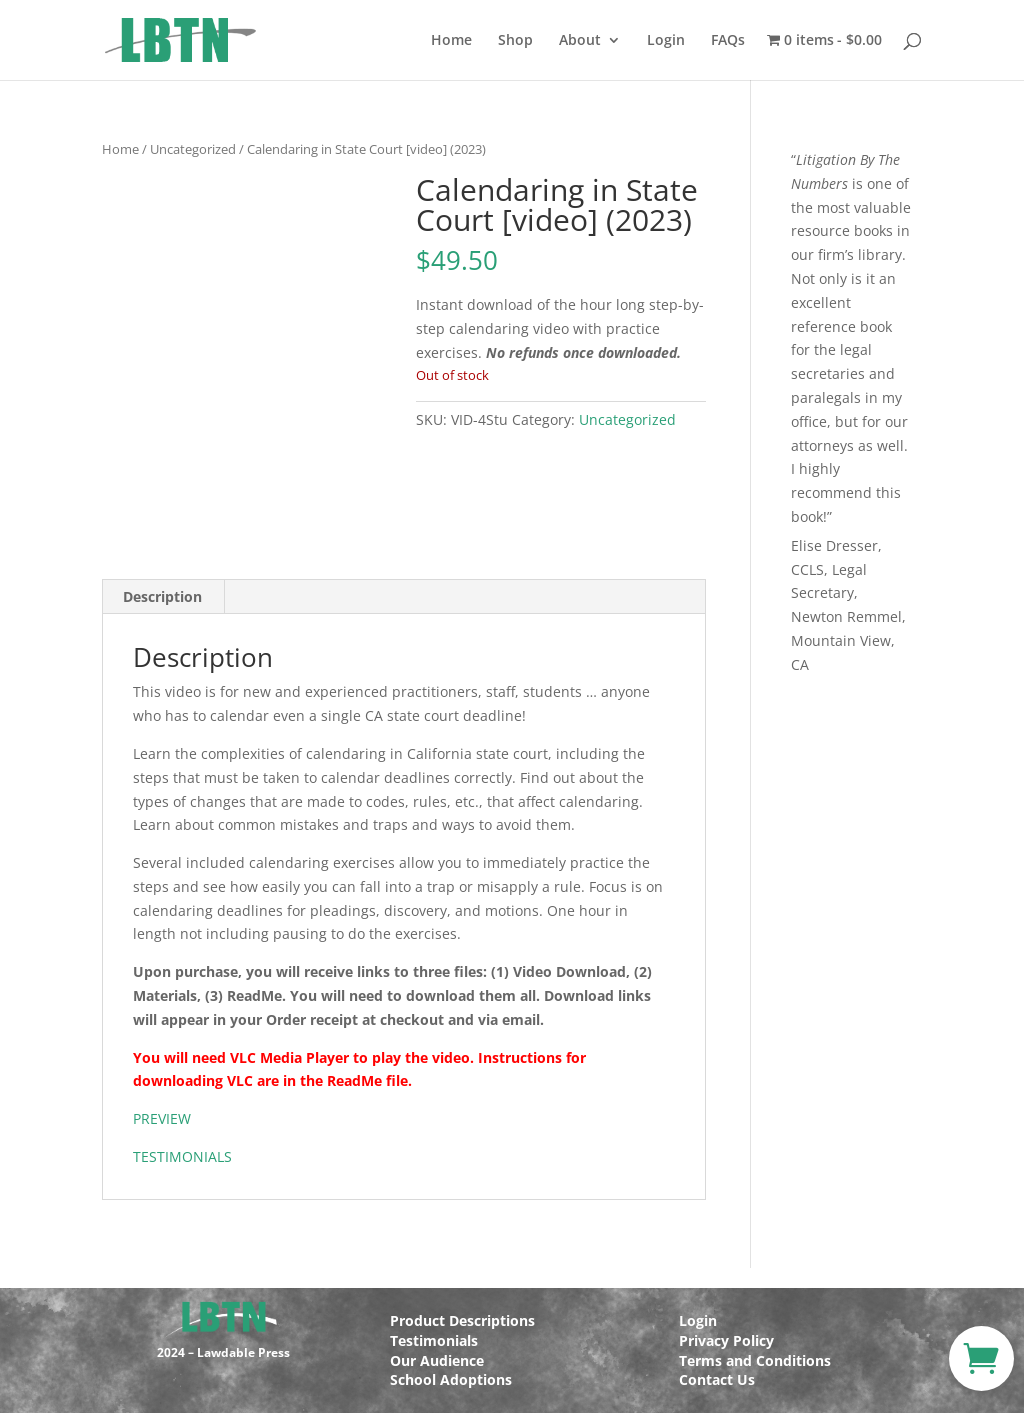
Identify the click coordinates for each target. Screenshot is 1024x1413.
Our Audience (437, 1360)
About (580, 41)
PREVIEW (162, 1118)
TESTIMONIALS (182, 1156)
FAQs (728, 41)
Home (451, 41)
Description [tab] (162, 596)
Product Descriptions (462, 1320)
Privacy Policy (726, 1340)
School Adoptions (451, 1379)
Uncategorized (193, 149)
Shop (515, 41)
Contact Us (717, 1379)
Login (666, 41)
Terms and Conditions (755, 1360)
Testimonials (434, 1340)
